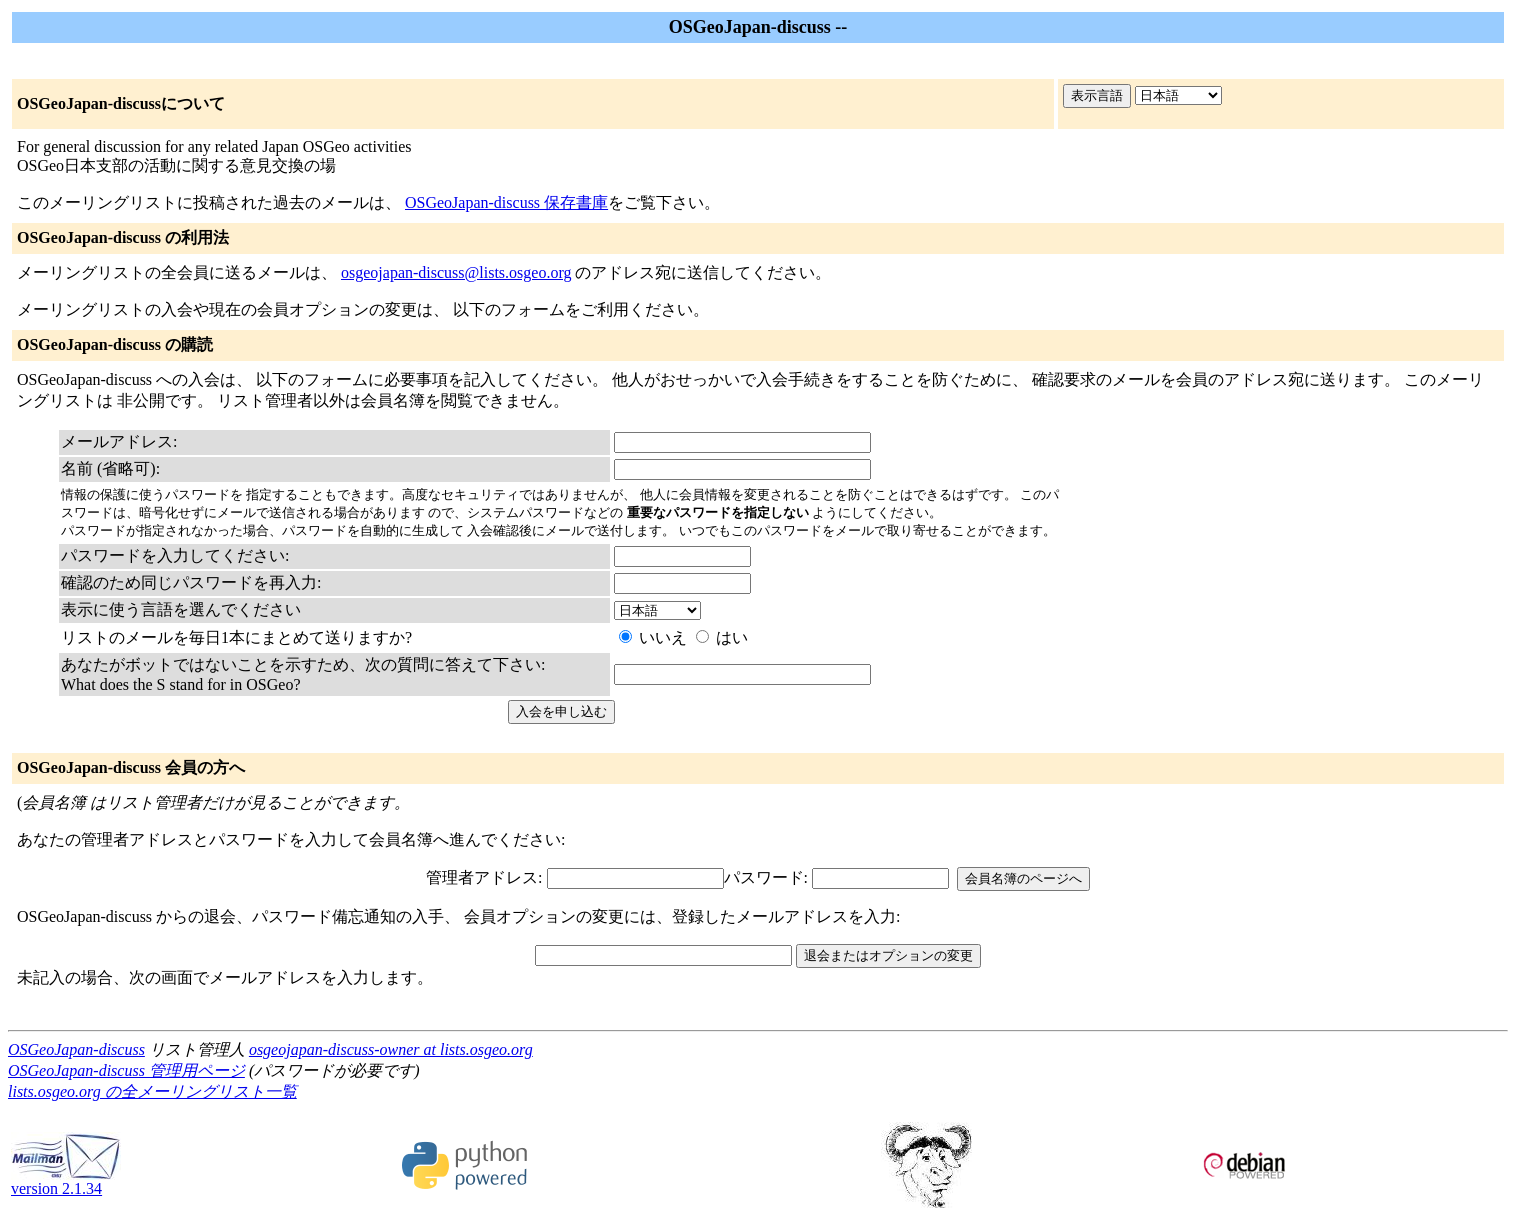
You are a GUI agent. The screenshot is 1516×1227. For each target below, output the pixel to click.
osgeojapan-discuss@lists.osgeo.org (456, 272)
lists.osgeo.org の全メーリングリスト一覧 (152, 1091)
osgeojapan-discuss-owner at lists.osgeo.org (391, 1049)
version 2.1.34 (66, 1181)
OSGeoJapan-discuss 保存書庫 (506, 202)
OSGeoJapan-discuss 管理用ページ (126, 1070)
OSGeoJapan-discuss (76, 1049)
